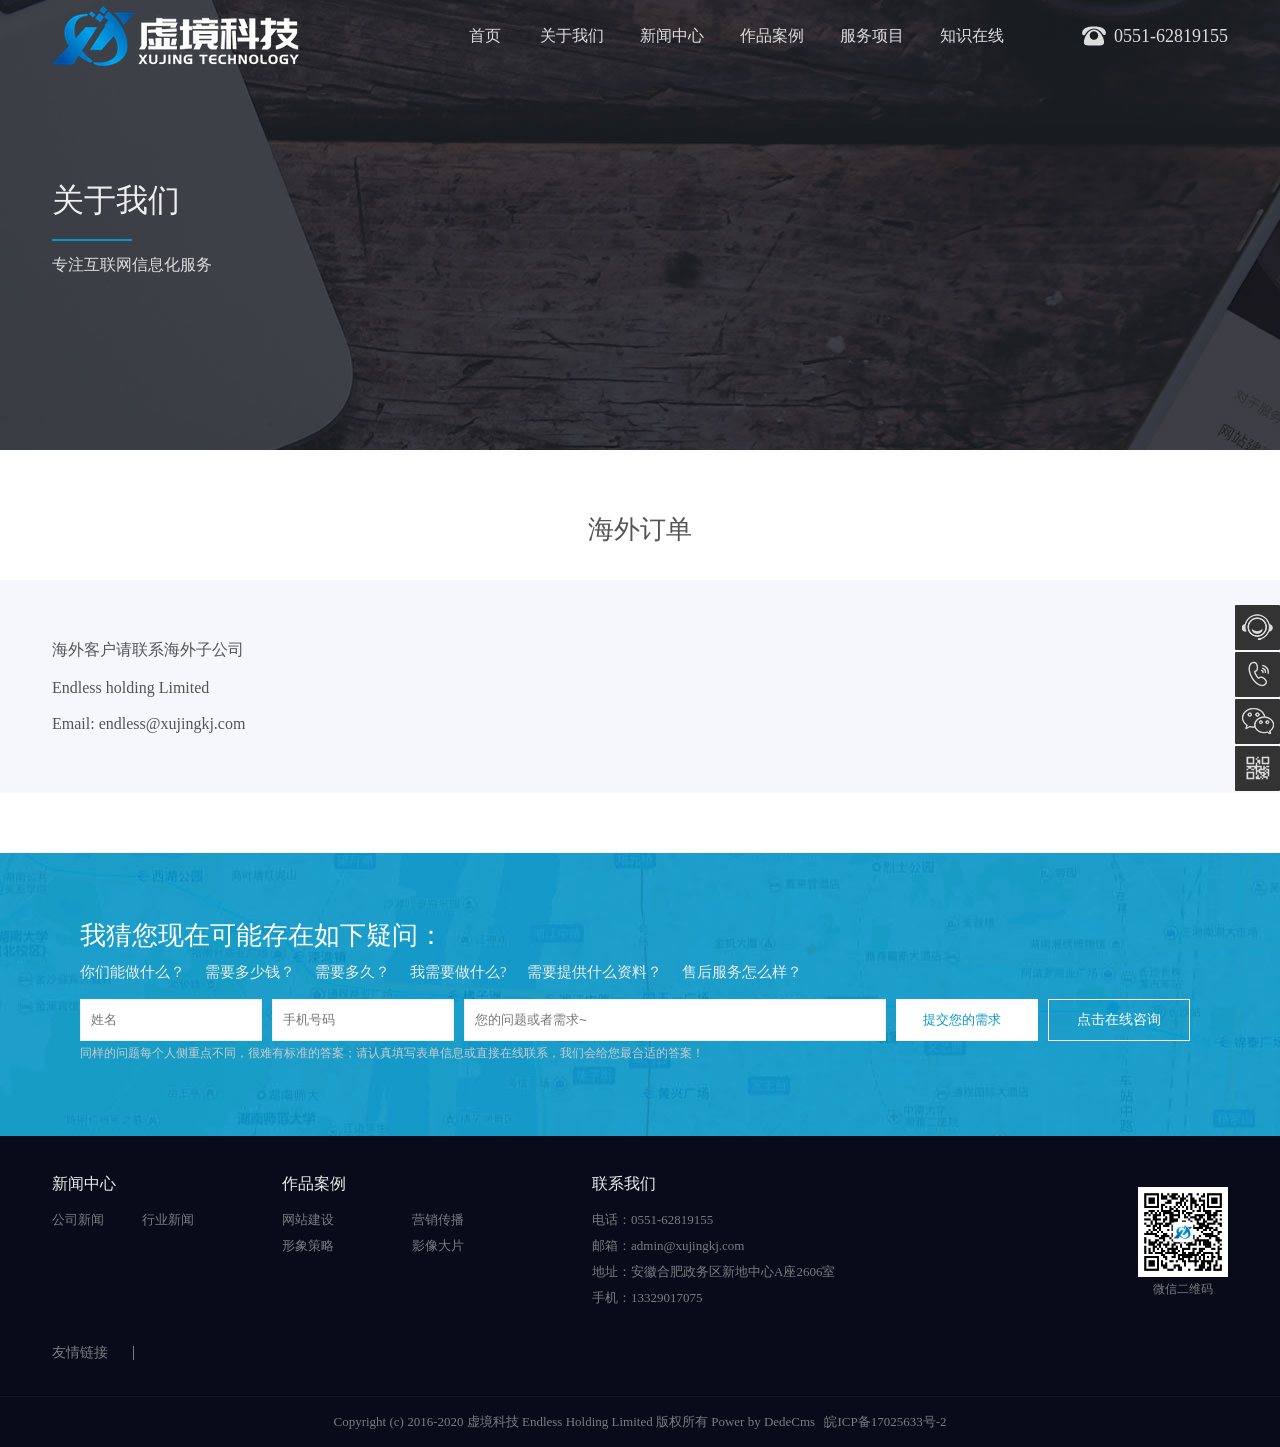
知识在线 (972, 35)
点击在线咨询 (1119, 1019)
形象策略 (308, 1245)
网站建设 (308, 1219)
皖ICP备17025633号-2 (885, 1421)
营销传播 (438, 1219)
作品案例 (772, 35)
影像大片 (438, 1245)
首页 (485, 35)
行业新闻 (168, 1219)
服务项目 (872, 35)
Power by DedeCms (763, 1421)
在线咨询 (1257, 627)
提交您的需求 (962, 1019)
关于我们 (572, 35)
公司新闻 (78, 1219)
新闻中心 (672, 35)
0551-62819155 (1257, 674)
